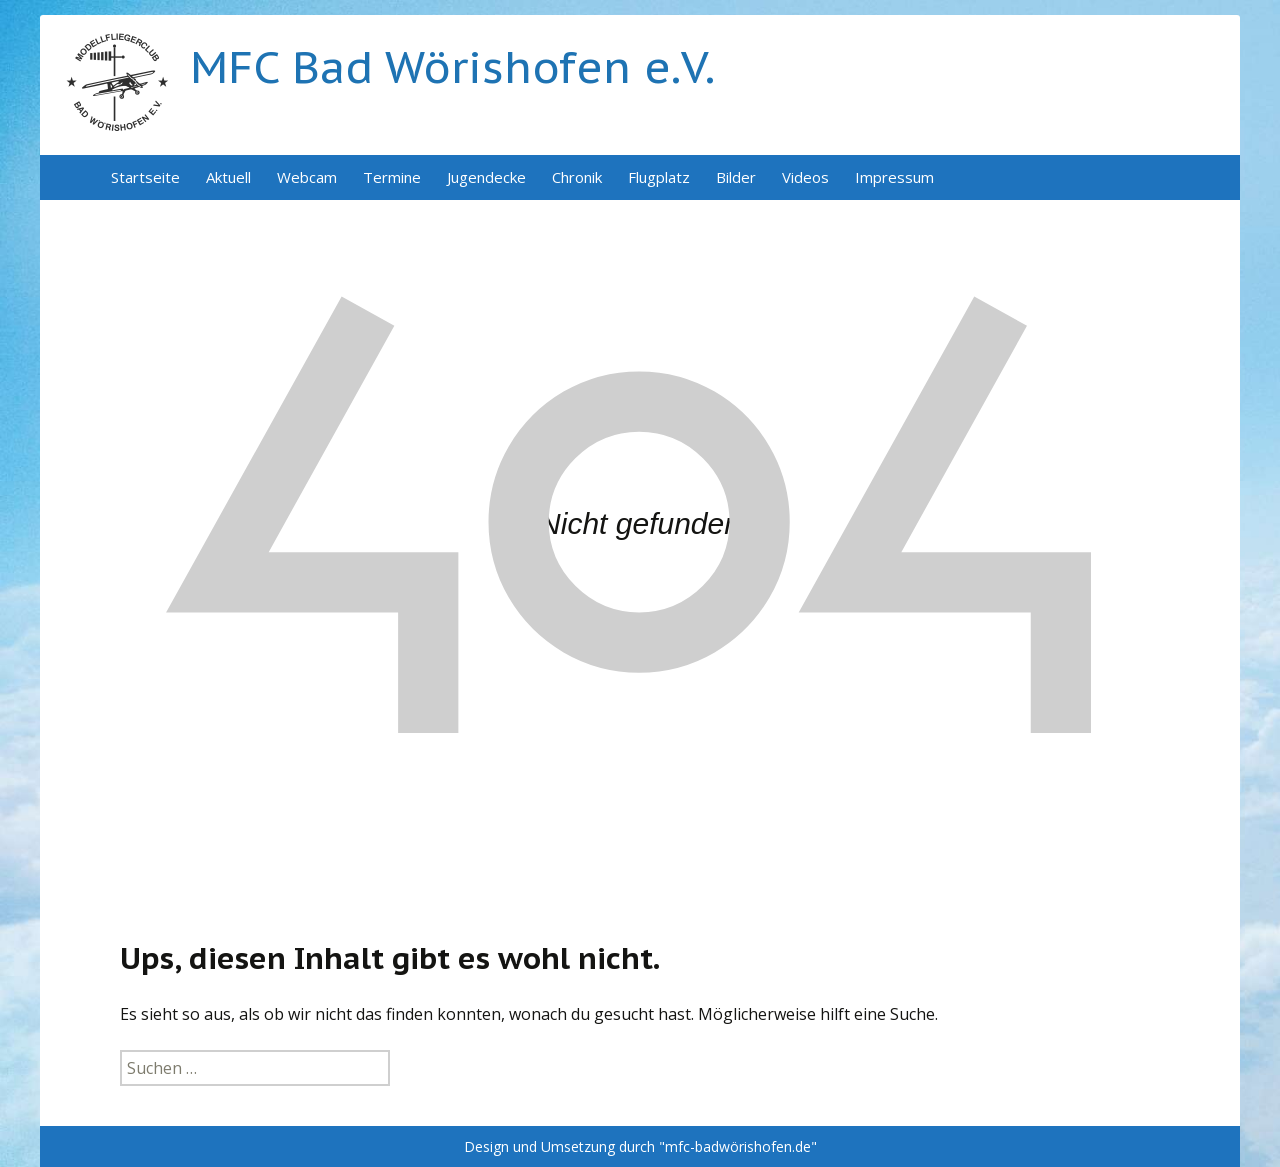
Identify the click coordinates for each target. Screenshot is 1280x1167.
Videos (805, 177)
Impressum (894, 177)
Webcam (307, 177)
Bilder (736, 177)
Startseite (145, 177)
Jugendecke (486, 177)
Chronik (577, 177)
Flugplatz (659, 177)
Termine (392, 177)
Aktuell (228, 177)
